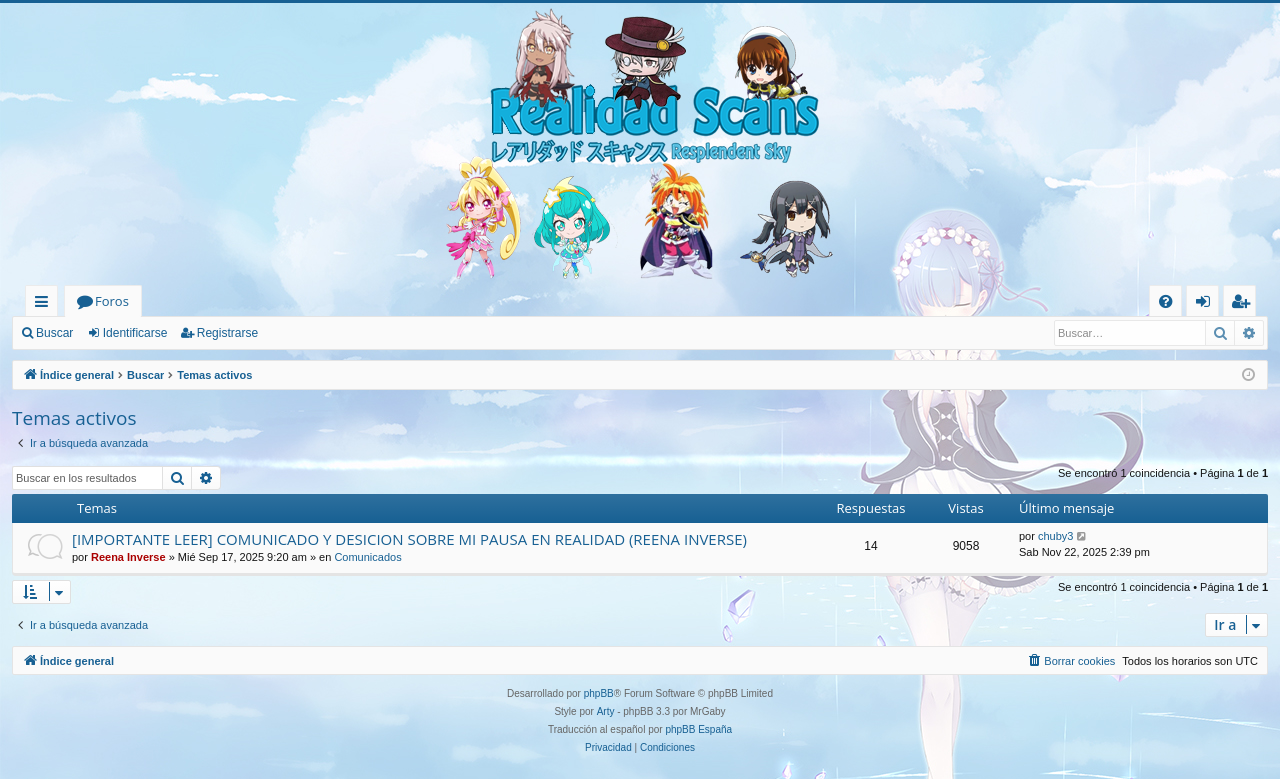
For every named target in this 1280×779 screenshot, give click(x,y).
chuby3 (1055, 536)
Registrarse (227, 333)
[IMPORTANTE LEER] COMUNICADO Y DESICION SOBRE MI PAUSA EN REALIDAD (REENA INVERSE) (409, 539)
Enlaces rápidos (45, 304)
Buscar (54, 333)
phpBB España (698, 729)
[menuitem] (1165, 301)
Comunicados (367, 557)
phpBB (599, 693)
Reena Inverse (128, 557)
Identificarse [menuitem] (1207, 304)
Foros (112, 301)
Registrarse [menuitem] (1244, 304)
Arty (606, 711)
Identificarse (135, 333)
